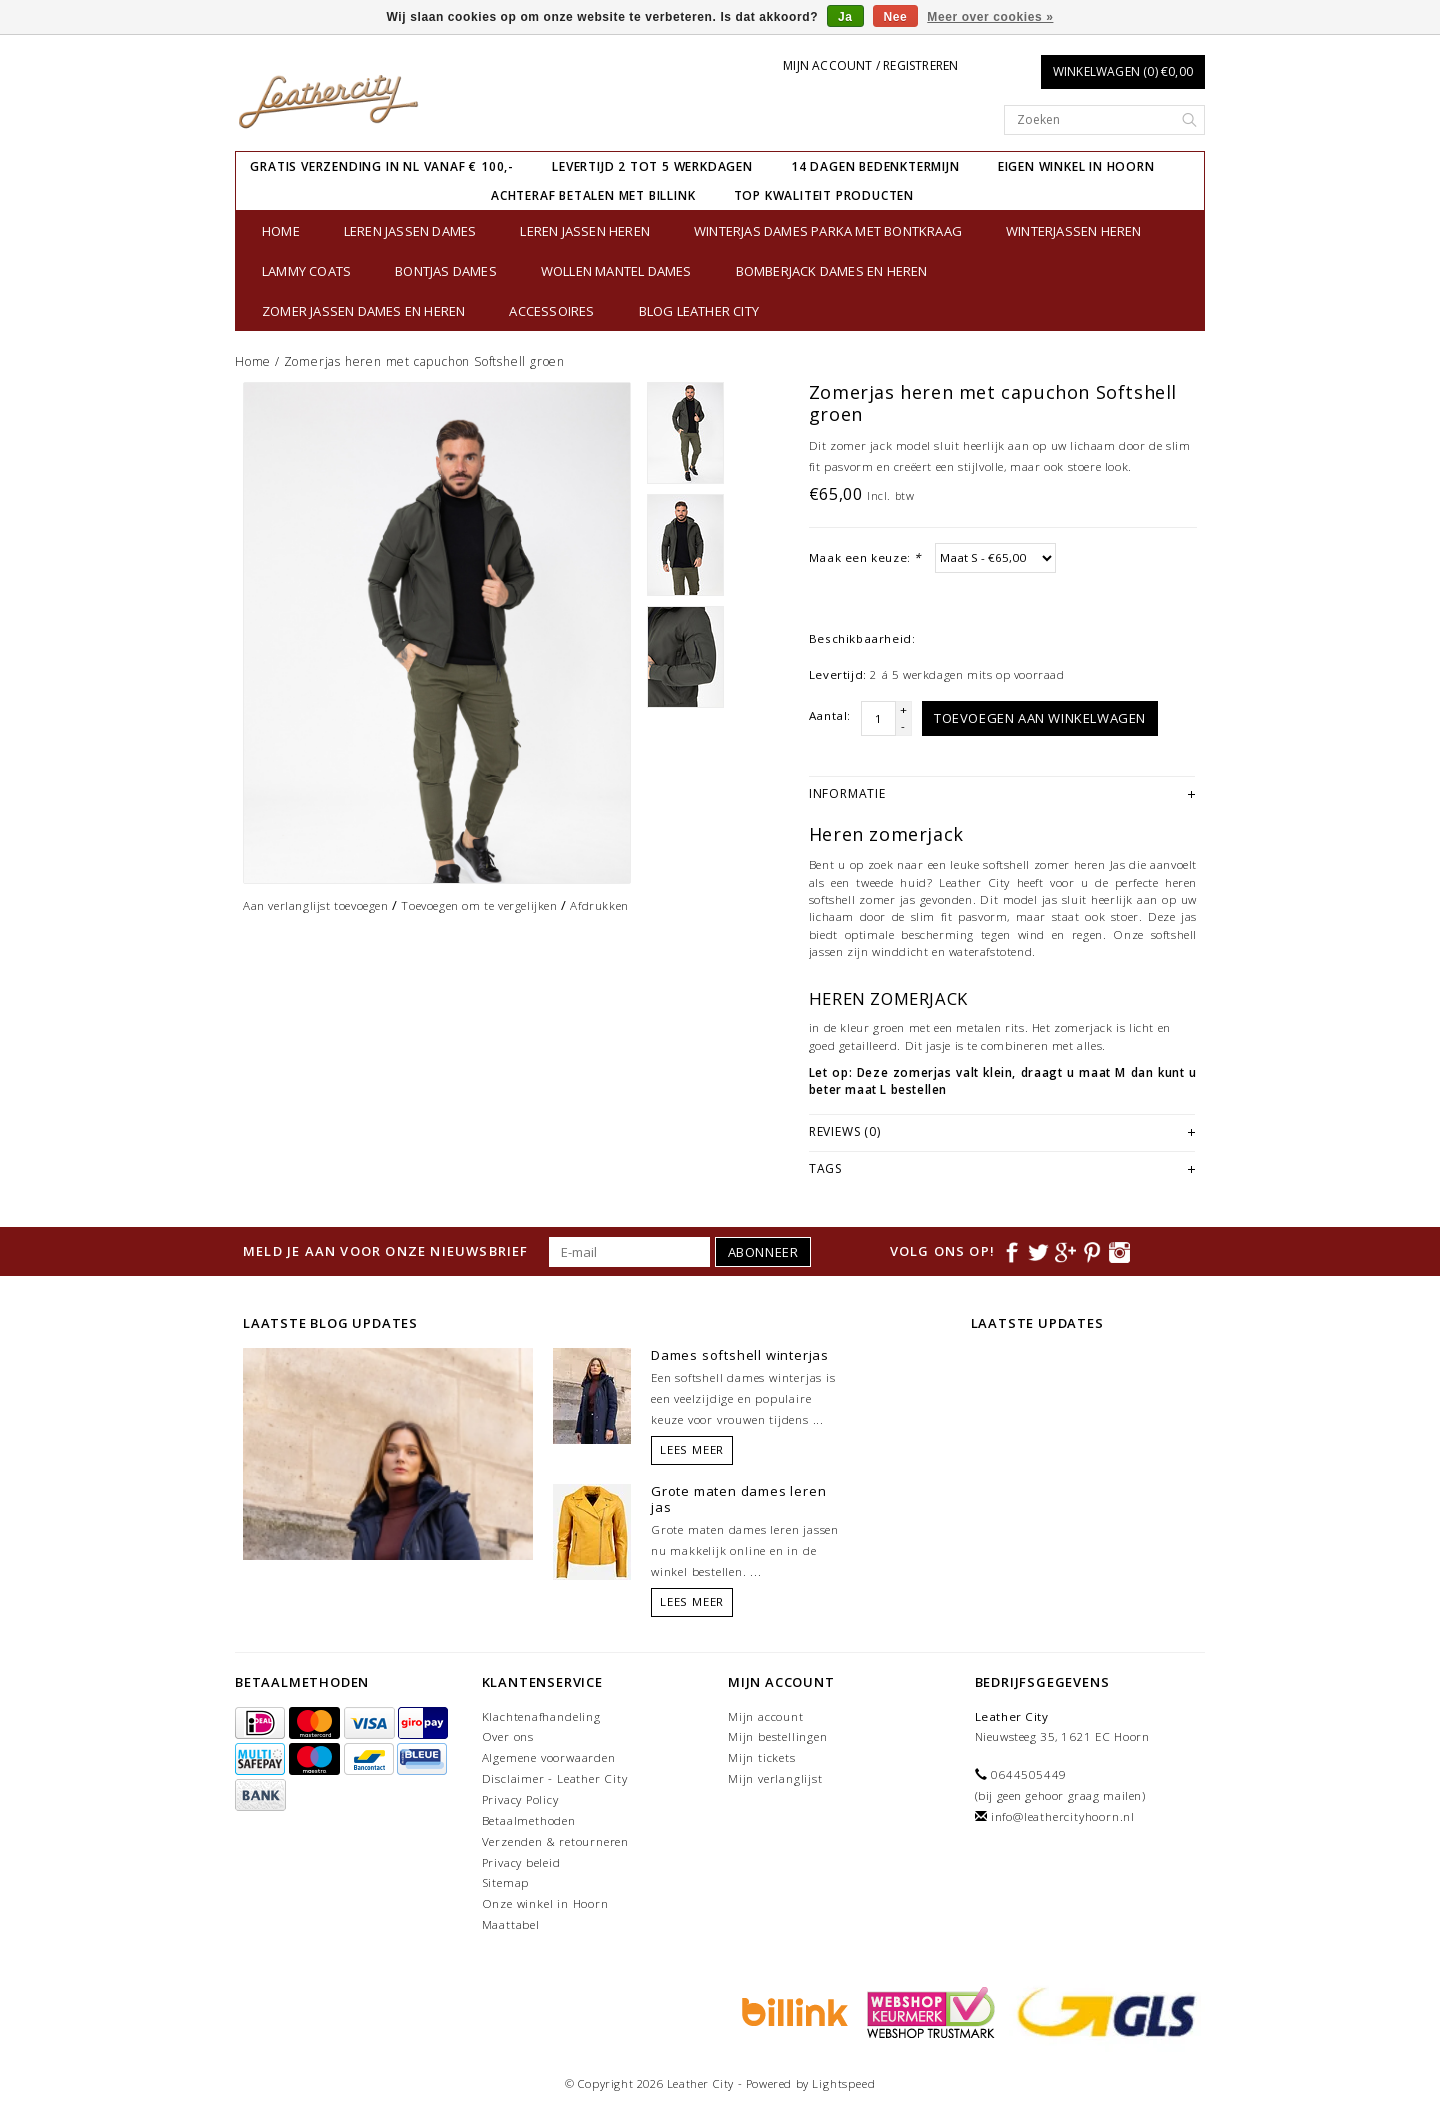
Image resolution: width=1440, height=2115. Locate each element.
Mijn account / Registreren (870, 65)
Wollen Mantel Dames (616, 271)
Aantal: (830, 715)
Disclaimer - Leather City (555, 1778)
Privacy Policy (520, 1799)
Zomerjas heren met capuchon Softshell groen (424, 361)
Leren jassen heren (585, 231)
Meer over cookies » (990, 17)
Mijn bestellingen (778, 1736)
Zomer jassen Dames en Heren (363, 311)
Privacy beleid (521, 1862)
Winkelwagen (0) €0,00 (1123, 71)
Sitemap (506, 1882)
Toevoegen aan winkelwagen (1040, 718)
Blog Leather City (699, 311)
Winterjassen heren (1074, 231)
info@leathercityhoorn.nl (1063, 1816)
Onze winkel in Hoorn (545, 1903)
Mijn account (766, 1716)
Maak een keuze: (865, 557)
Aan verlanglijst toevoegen (316, 905)
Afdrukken (599, 905)
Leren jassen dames (410, 231)
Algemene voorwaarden (549, 1757)
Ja (845, 17)
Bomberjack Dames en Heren (832, 271)
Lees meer (692, 1449)
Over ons (508, 1736)
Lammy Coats (306, 271)
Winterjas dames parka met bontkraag (828, 231)
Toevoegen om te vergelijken (479, 905)
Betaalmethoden (529, 1820)
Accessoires (551, 311)
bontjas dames (446, 271)
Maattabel (511, 1924)
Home (281, 231)
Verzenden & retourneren (555, 1841)
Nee (896, 17)
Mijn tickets (762, 1757)
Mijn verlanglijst (775, 1778)
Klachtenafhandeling (541, 1716)
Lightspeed (843, 2083)
